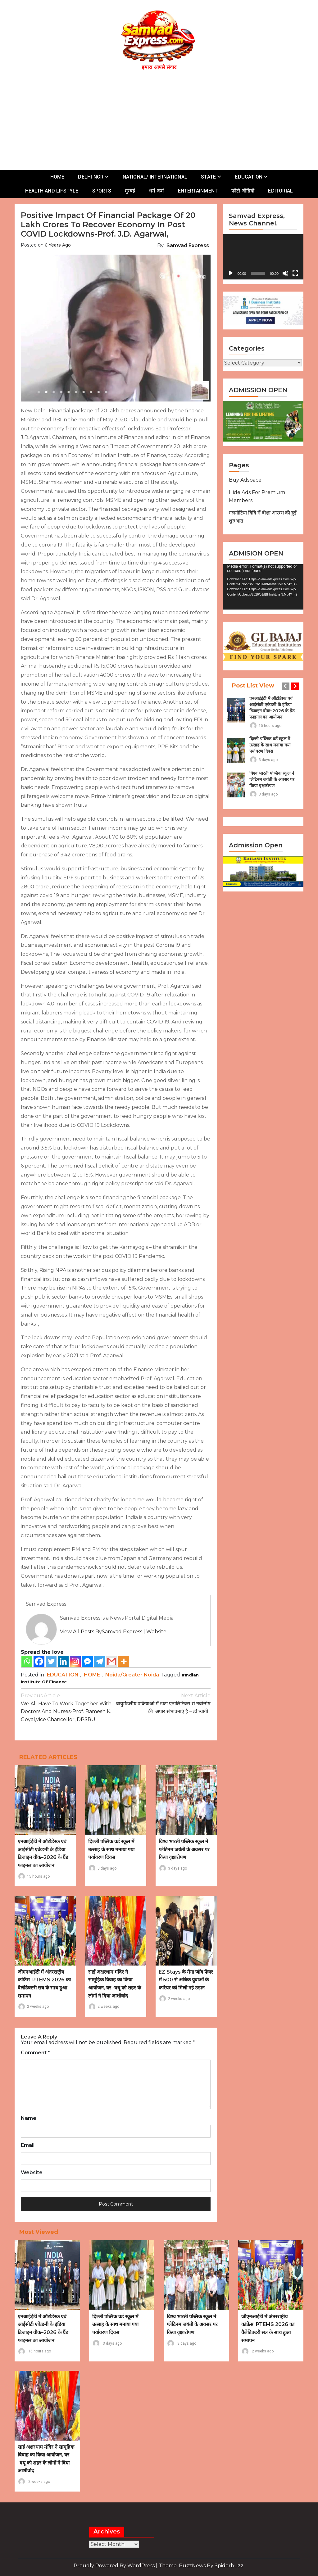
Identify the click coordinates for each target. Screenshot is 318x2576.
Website (156, 1632)
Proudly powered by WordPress (115, 2566)
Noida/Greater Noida (132, 1675)
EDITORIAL (280, 191)
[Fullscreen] (295, 273)
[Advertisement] (162, 118)
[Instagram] (75, 1661)
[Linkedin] (63, 1661)
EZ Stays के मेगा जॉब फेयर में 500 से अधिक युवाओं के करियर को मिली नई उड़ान (186, 1980)
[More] (123, 1661)
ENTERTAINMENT (198, 191)
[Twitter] (51, 1661)
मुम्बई (130, 191)
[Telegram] (99, 1661)
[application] (263, 256)
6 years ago (58, 245)
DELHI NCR (90, 177)
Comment (35, 2053)
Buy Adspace (245, 480)
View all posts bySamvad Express (101, 1632)
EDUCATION (248, 177)
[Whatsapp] (26, 1661)
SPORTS (101, 191)
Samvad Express (187, 245)
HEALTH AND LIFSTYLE (52, 191)
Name (28, 2118)
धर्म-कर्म (156, 191)
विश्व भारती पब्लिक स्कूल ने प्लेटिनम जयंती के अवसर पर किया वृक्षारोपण (184, 1849)
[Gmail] (111, 1661)
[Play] (231, 273)
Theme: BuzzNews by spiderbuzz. (201, 2566)
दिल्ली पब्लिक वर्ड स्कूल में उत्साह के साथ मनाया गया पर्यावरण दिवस (111, 1849)
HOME (57, 177)
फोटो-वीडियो (242, 191)
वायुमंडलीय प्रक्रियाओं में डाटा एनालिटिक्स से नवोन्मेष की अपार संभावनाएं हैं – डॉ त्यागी (163, 1703)
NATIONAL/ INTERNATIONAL (155, 177)
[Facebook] (39, 1661)
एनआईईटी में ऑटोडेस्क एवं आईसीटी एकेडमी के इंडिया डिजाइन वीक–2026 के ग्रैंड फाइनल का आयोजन (271, 708)
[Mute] (285, 273)
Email (27, 2145)
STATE (208, 177)
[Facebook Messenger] (87, 1661)
